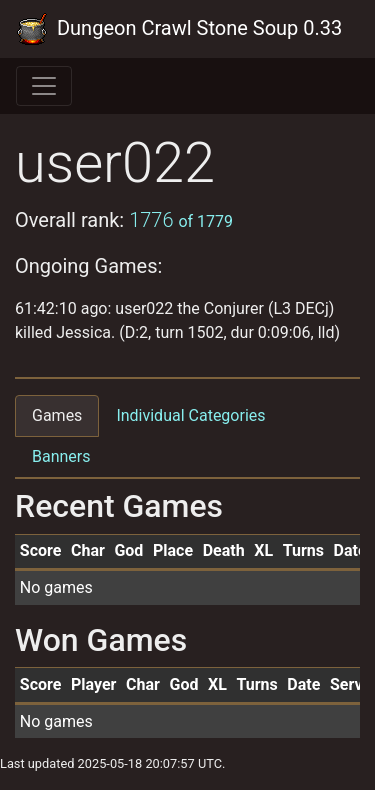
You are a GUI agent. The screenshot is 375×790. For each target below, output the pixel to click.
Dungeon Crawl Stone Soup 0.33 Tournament (179, 29)
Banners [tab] (61, 456)
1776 (181, 220)
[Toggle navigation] (44, 86)
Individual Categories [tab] (190, 415)
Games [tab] (57, 415)
